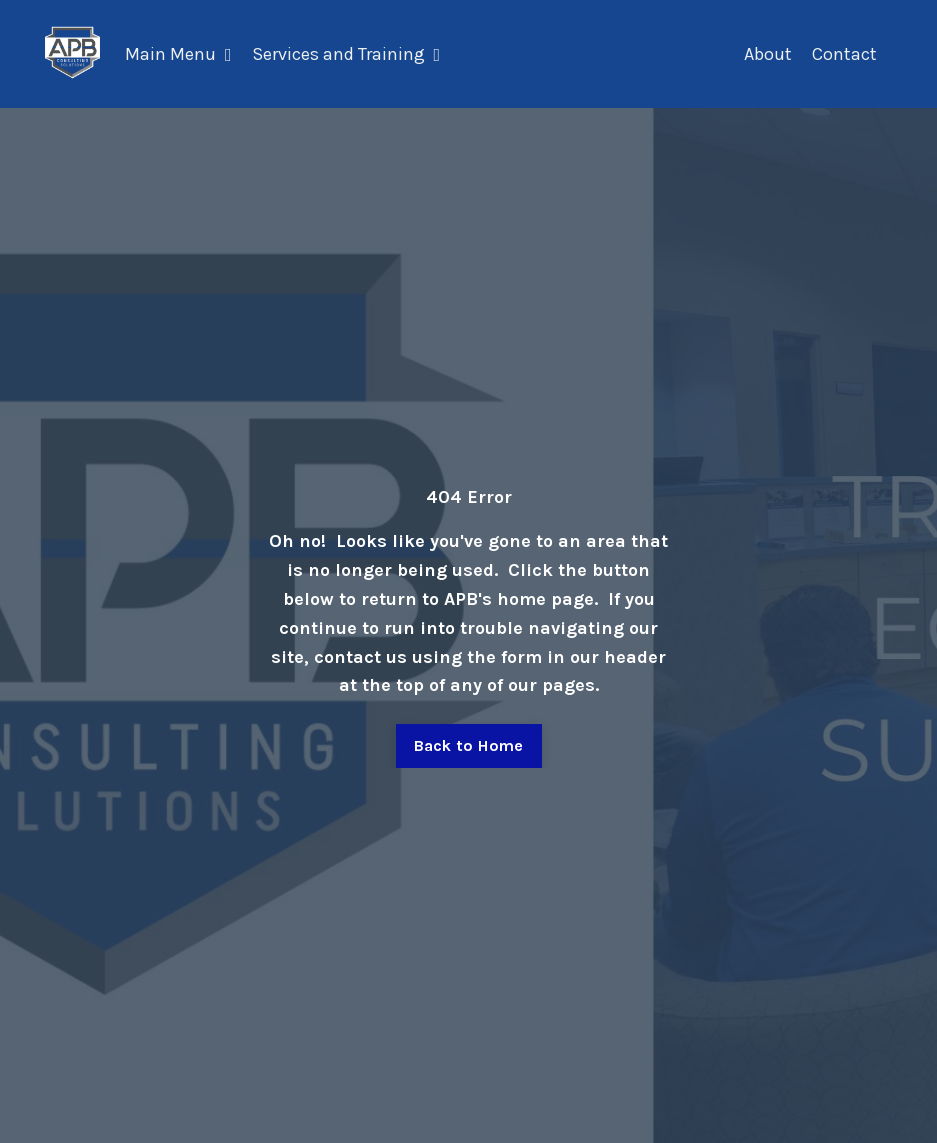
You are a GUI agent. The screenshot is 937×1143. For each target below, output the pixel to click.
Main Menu (178, 54)
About (768, 54)
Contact (844, 54)
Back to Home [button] (469, 745)
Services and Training (346, 54)
